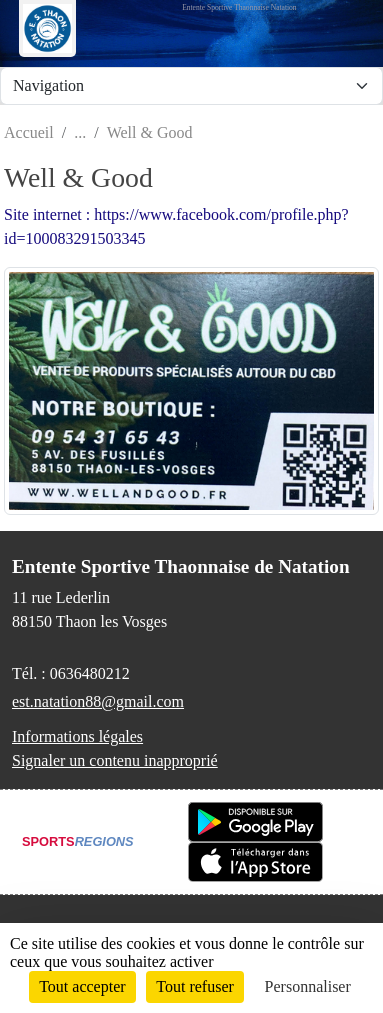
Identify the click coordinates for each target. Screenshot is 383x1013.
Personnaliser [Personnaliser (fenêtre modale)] (308, 986)
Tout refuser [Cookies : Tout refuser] (195, 986)
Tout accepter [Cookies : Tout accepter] (82, 986)
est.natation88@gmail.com (98, 701)
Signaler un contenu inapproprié (115, 760)
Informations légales (77, 736)
